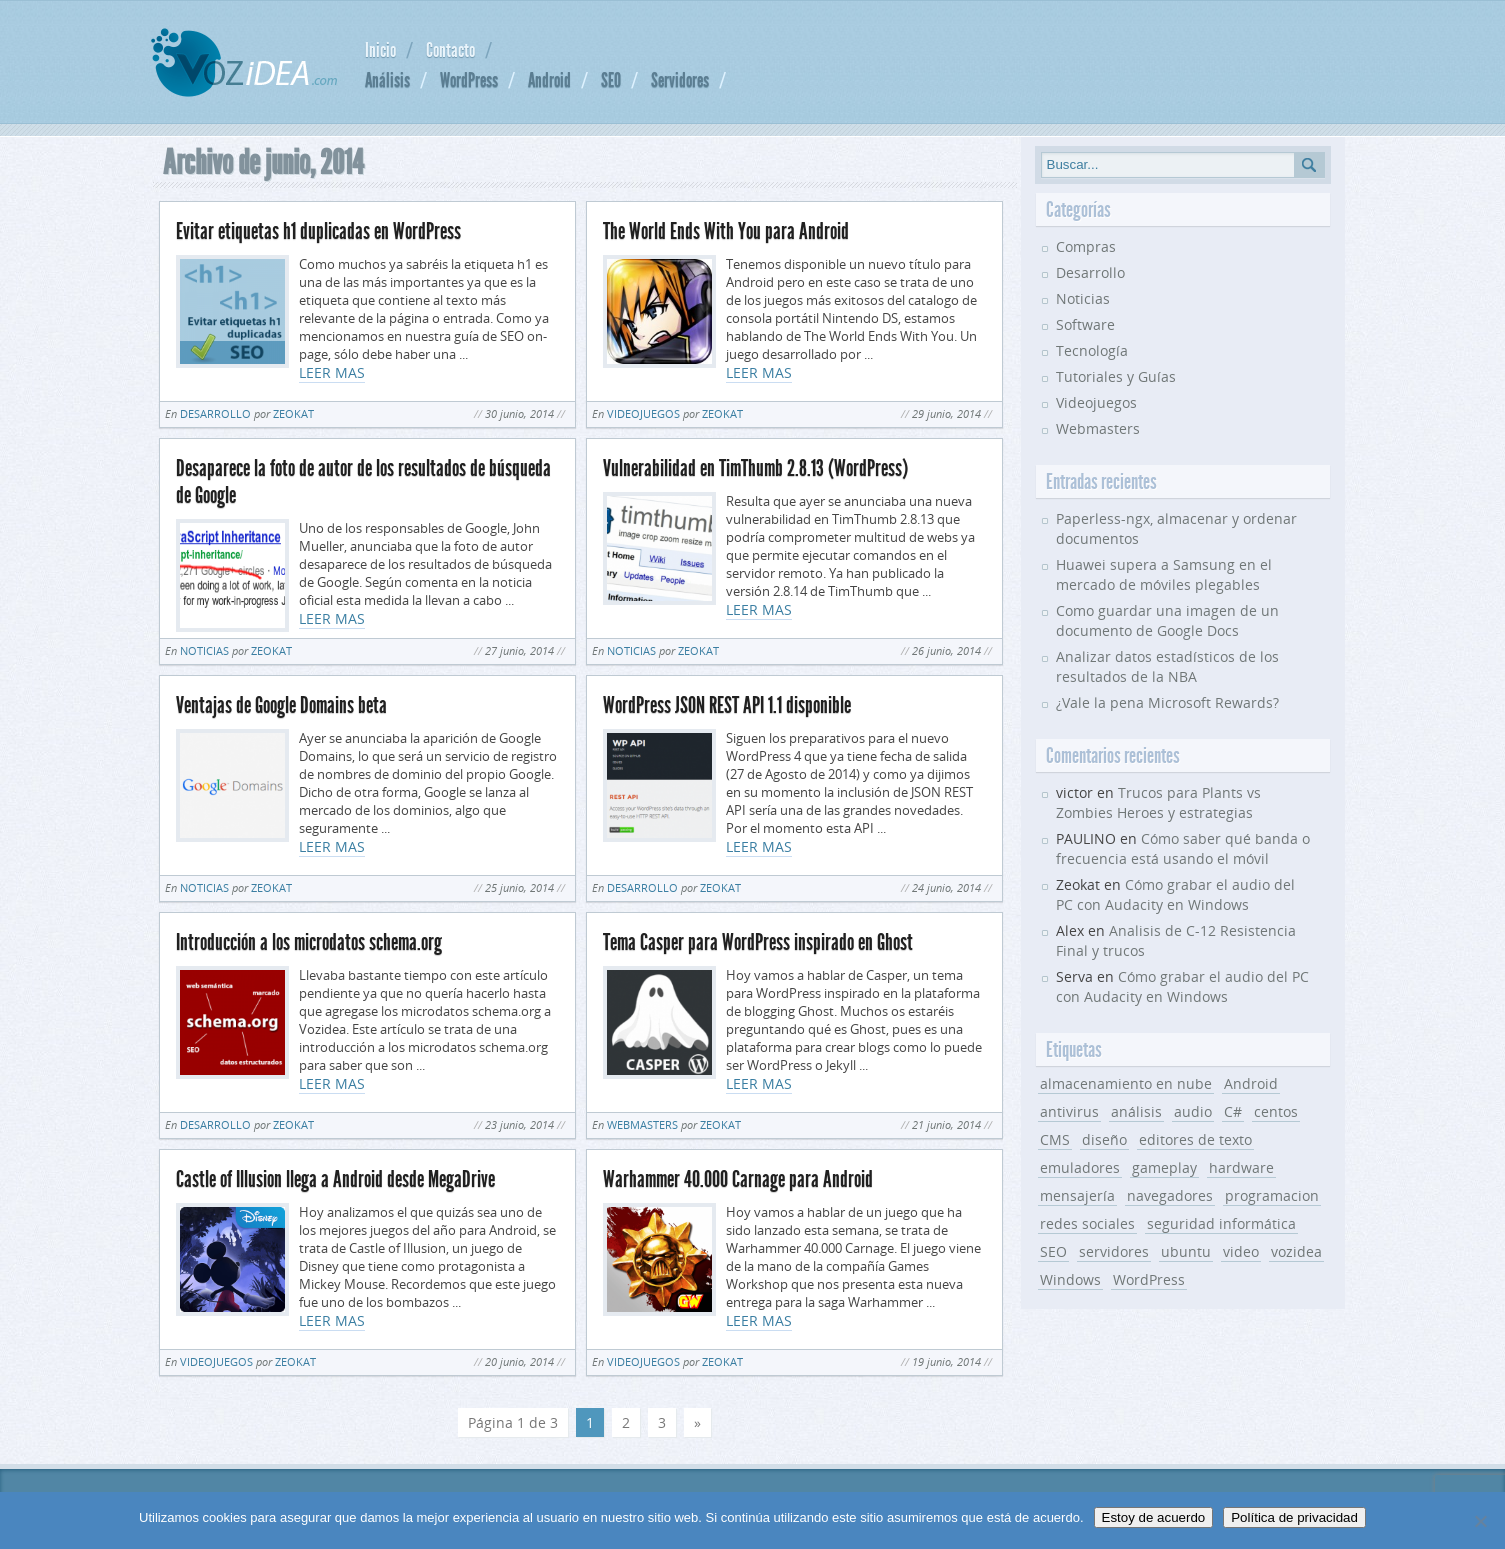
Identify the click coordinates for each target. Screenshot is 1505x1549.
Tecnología (1092, 350)
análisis (1136, 1111)
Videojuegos (643, 413)
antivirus (1069, 1111)
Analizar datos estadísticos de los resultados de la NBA (1167, 666)
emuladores (1080, 1167)
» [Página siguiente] (697, 1422)
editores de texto (1195, 1139)
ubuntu (1186, 1251)
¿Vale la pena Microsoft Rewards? (1167, 702)
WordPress (469, 80)
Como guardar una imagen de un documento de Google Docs (1167, 620)
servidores (1114, 1251)
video (1241, 1251)
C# (1233, 1111)
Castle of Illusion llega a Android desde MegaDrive (335, 1179)
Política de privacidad (1294, 1517)
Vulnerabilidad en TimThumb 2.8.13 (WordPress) (755, 468)
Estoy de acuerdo (1154, 1517)
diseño (1104, 1139)
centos (1276, 1111)
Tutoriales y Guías (1116, 376)
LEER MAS (332, 372)
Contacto (450, 50)
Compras (1086, 246)
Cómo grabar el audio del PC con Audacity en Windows (1175, 894)
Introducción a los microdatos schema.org (309, 942)
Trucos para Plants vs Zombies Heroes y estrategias (1158, 802)
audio (1193, 1111)
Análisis (387, 80)
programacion (1272, 1195)
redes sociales (1087, 1223)
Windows (1070, 1279)
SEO (611, 80)
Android (549, 80)
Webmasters (642, 1124)
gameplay (1164, 1167)
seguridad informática (1221, 1223)
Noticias (204, 650)
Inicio (380, 50)
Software (1085, 324)
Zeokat (293, 413)
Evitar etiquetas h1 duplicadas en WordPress (318, 231)
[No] (1480, 1521)
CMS (1055, 1139)
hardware (1241, 1167)
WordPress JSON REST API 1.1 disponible (727, 705)
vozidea (1296, 1251)
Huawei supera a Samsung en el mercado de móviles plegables (1164, 574)
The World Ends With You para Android (726, 231)
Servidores (680, 80)
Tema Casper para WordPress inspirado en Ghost (758, 942)
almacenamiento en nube (1126, 1083)
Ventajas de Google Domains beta (281, 705)
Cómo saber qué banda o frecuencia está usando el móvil (1183, 848)
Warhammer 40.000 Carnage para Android (738, 1179)
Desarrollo (215, 413)
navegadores (1170, 1195)
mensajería (1077, 1195)
